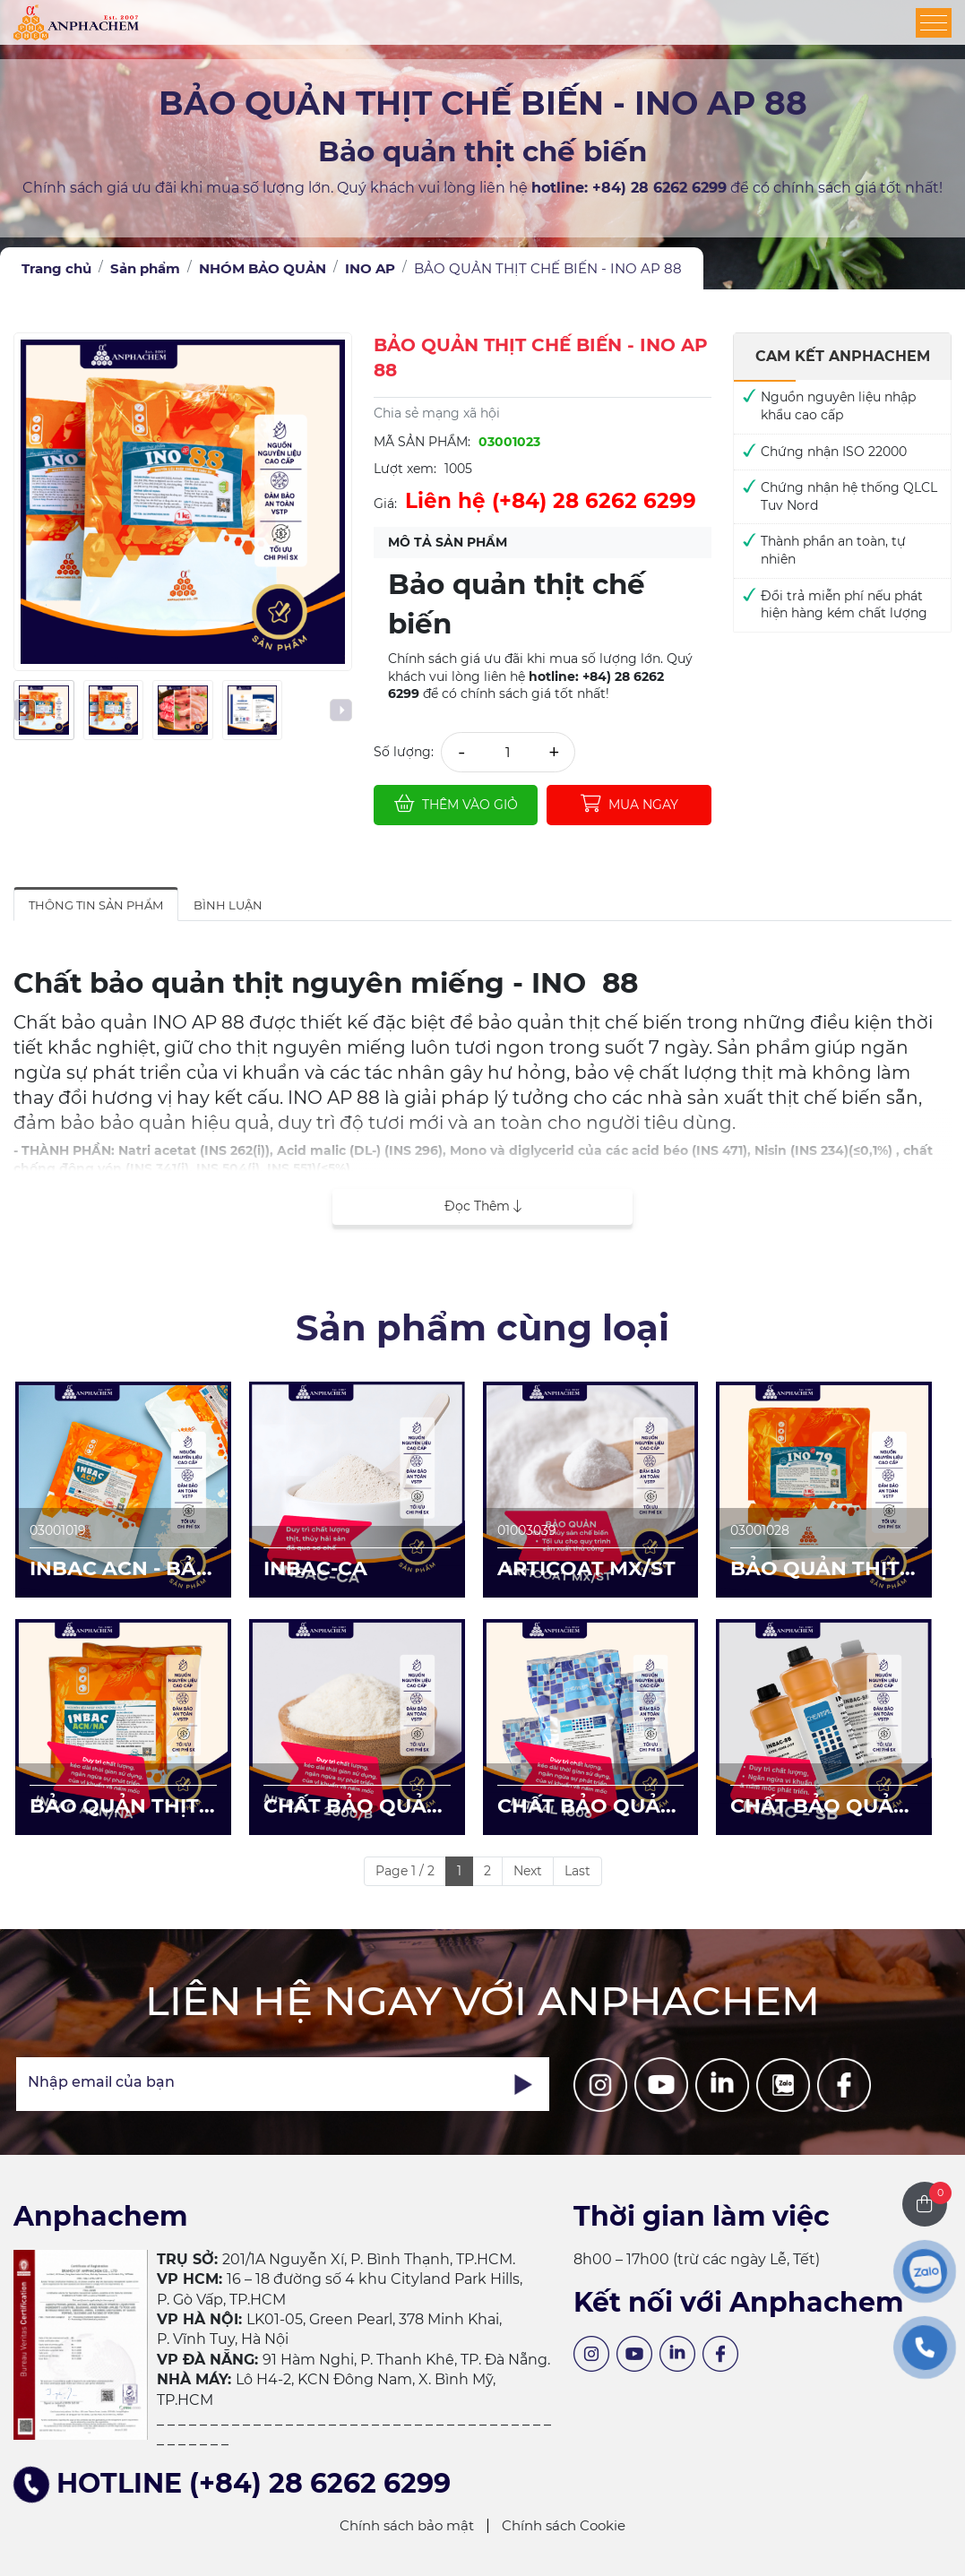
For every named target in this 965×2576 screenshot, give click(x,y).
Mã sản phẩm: (422, 442)
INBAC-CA (315, 1568)
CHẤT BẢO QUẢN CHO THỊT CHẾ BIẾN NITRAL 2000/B (353, 1807)
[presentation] (24, 710)
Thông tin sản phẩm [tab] (96, 905)
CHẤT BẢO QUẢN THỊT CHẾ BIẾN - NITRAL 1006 (586, 1807)
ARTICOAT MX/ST (586, 1568)
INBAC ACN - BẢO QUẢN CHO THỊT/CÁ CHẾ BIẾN (121, 1569)
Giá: (385, 503)
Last (577, 1871)
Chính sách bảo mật (407, 2525)
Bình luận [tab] (228, 905)
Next (527, 1871)
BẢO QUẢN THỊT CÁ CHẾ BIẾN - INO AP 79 (815, 1569)
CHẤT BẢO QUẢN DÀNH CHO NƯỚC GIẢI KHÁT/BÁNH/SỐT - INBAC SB (823, 1807)
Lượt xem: (405, 469)
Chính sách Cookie (563, 2525)
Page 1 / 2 (405, 1871)
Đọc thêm (482, 1206)
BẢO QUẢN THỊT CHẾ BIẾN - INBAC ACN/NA (122, 1807)
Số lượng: (404, 752)
